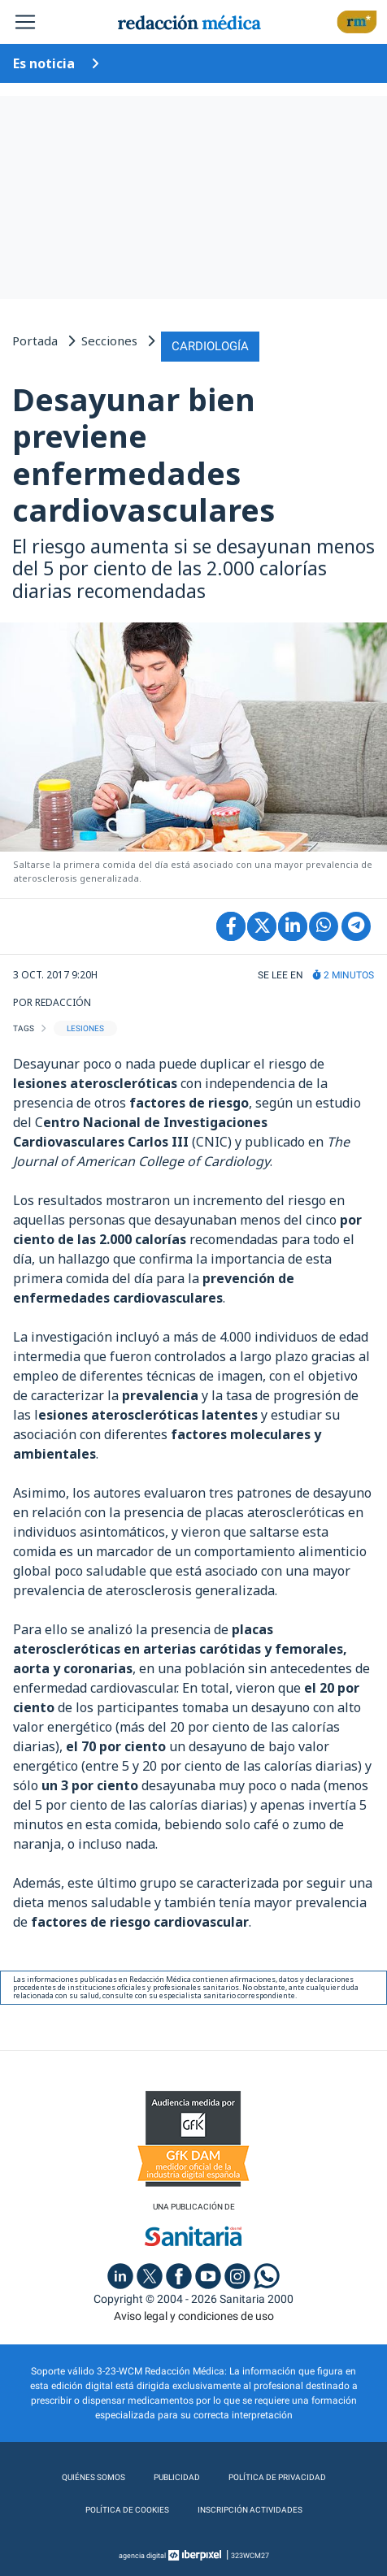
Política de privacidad (277, 2477)
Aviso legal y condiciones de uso (194, 2315)
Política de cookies (127, 2509)
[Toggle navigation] (25, 22)
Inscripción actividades (250, 2509)
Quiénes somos (93, 2477)
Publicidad (177, 2477)
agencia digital (142, 2556)
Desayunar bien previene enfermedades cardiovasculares (143, 454)
